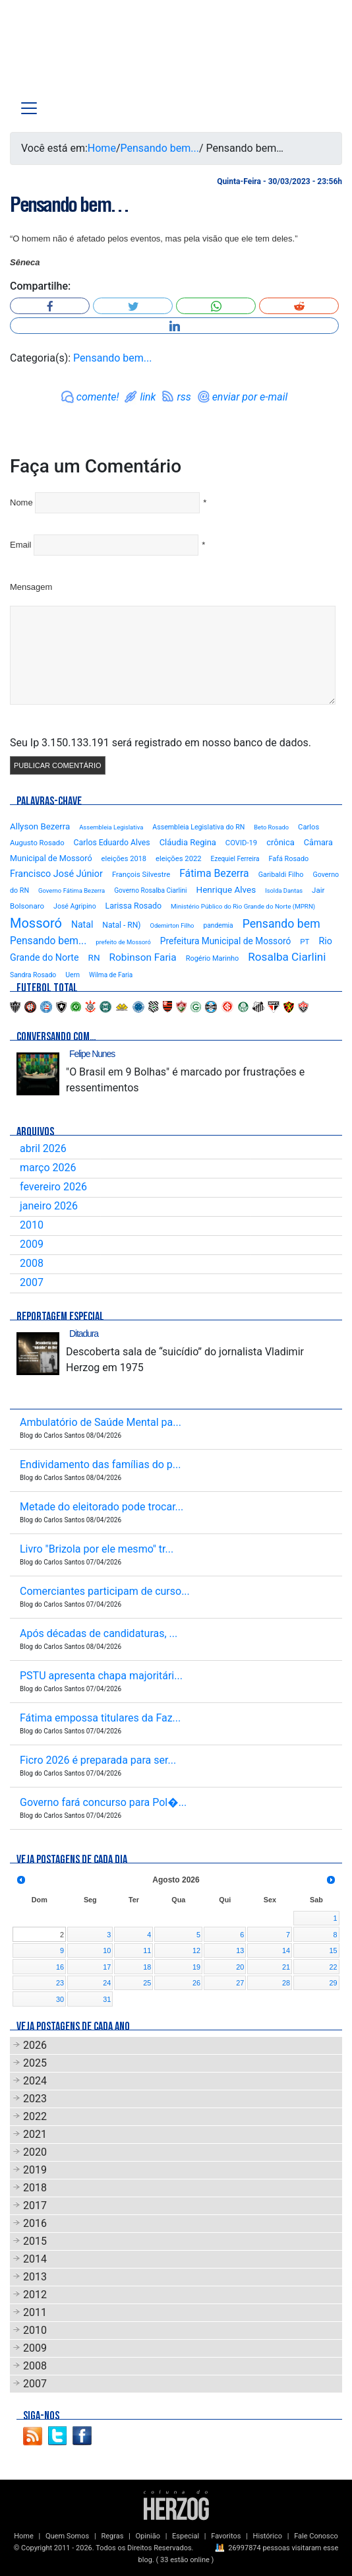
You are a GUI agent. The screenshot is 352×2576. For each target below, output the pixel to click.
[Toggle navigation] (29, 108)
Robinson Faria (143, 957)
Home (102, 148)
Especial (185, 2536)
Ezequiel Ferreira (235, 858)
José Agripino (74, 906)
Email (21, 545)
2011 (35, 2312)
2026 (35, 2045)
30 (60, 1999)
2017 (35, 2205)
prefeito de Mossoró (123, 942)
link (148, 397)
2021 (35, 2134)
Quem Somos (67, 2536)
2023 (35, 2098)
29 (333, 1983)
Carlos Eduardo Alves (112, 842)
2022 (35, 2116)
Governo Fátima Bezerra (71, 890)
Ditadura (83, 1333)
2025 (35, 2063)
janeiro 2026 (49, 1206)
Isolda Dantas (284, 890)
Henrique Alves (226, 889)
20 (240, 1967)
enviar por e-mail (250, 397)
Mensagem (31, 587)
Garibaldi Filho (281, 874)
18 (147, 1967)
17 (107, 1967)
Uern (72, 975)
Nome (21, 502)
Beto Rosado (271, 827)
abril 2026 (43, 1148)
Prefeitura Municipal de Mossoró (225, 941)
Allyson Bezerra (40, 826)
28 (286, 1983)
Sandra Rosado (33, 975)
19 (196, 1967)
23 (60, 1983)
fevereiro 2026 (53, 1186)
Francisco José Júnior (56, 874)
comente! (97, 397)
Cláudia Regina (188, 842)
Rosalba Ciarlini (287, 956)
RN (94, 957)
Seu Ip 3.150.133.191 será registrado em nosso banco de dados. (160, 742)
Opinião (148, 2536)
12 (196, 1950)
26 (196, 1983)
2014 (35, 2259)
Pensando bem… (69, 204)
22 (333, 1967)
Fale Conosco (316, 2536)
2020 (35, 2152)
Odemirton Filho (172, 925)
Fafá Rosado (288, 858)
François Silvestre (141, 874)
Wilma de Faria (110, 975)
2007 (32, 1282)
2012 (35, 2294)
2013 (35, 2276)
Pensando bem (281, 923)
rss (184, 397)
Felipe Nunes (92, 1053)
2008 (32, 1263)
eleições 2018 (124, 858)
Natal (82, 924)
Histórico (267, 2536)
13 (240, 1950)
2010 (32, 1225)
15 (333, 1950)
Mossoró (36, 923)
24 (107, 1983)
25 (147, 1983)
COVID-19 (241, 843)
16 (60, 1967)
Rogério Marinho (212, 958)
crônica (280, 842)
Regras (112, 2536)
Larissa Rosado (133, 906)
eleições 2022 (179, 858)
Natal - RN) (121, 925)
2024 (35, 2081)
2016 (35, 2223)
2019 (35, 2170)
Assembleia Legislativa (111, 827)
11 (147, 1950)
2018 (35, 2187)
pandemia (218, 925)
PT (304, 941)
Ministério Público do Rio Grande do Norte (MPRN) (243, 906)
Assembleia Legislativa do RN (198, 827)
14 (286, 1950)
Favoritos (226, 2536)
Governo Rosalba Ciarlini (150, 890)
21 (286, 1967)
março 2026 (48, 1167)
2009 (32, 1244)
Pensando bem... (160, 148)
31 (107, 1999)
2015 (35, 2241)
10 (107, 1950)
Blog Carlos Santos (64, 54)
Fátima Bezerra (214, 873)
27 (240, 1983)
